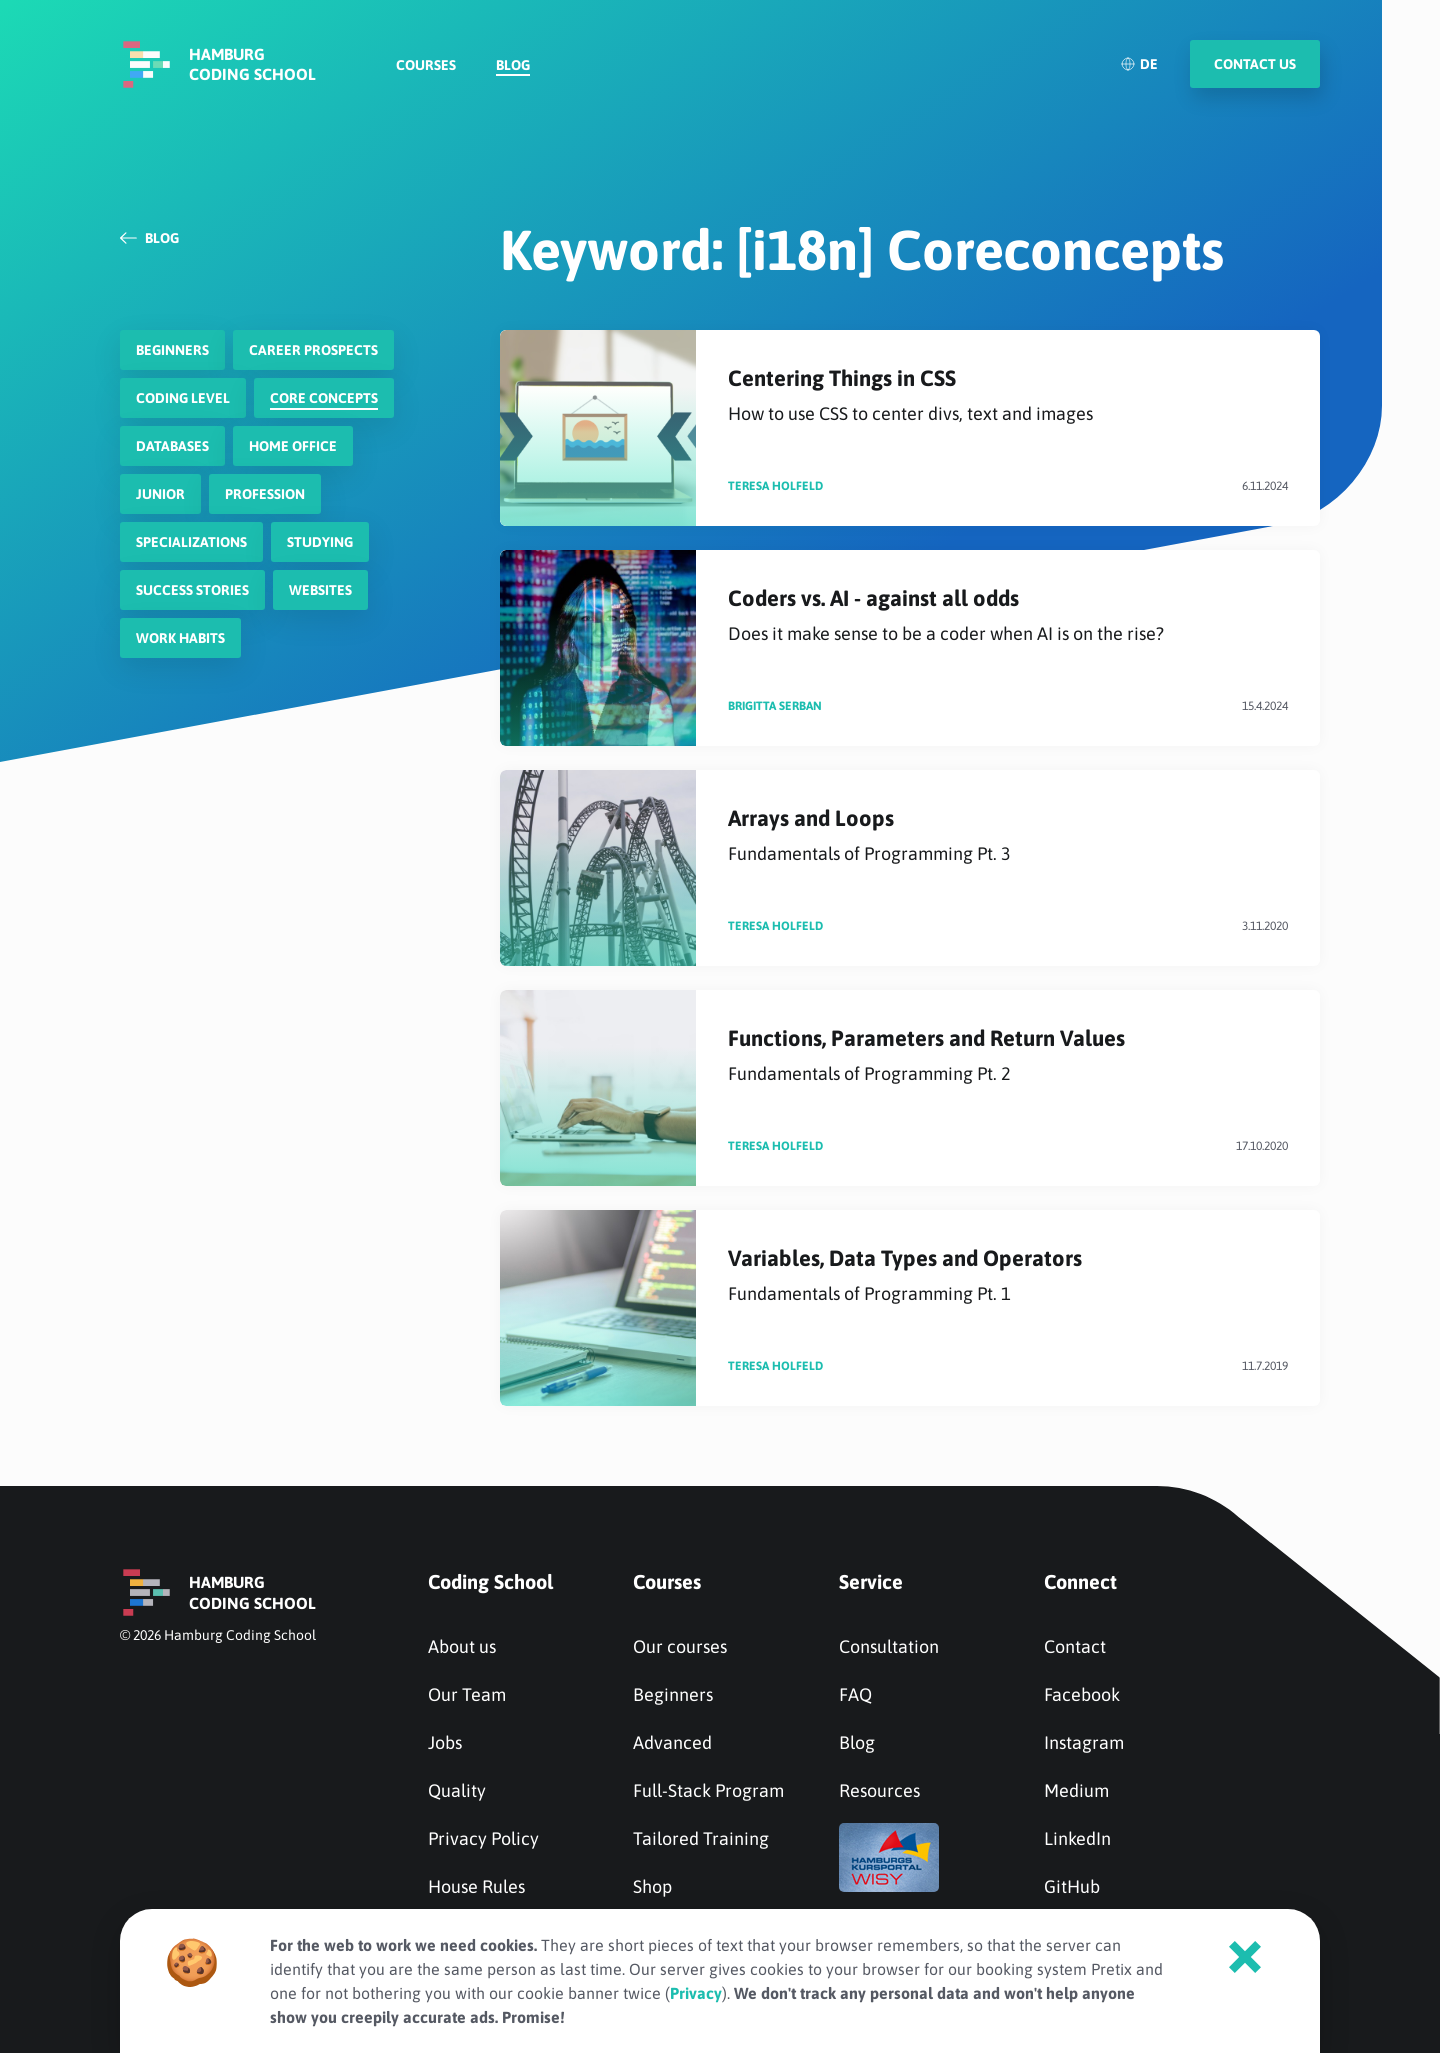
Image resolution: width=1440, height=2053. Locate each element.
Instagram (1084, 1742)
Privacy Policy (483, 1838)
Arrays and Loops (1008, 835)
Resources (879, 1790)
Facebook (1082, 1694)
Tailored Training (701, 1838)
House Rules (476, 1886)
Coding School (490, 1581)
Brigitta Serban (775, 706)
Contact (1075, 1646)
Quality (457, 1790)
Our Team (467, 1694)
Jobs (445, 1742)
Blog (513, 66)
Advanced (672, 1742)
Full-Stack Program (708, 1790)
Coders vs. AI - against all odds (1008, 615)
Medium (1076, 1790)
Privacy (696, 1993)
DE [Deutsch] (1139, 65)
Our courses (680, 1646)
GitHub (1072, 1886)
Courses (426, 66)
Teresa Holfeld (775, 486)
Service (871, 1581)
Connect (1080, 1581)
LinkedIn (1077, 1838)
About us (462, 1646)
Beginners (673, 1694)
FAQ (855, 1694)
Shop (652, 1886)
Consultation (889, 1646)
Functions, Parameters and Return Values (1008, 1055)
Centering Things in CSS (1008, 395)
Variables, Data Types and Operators (1008, 1275)
